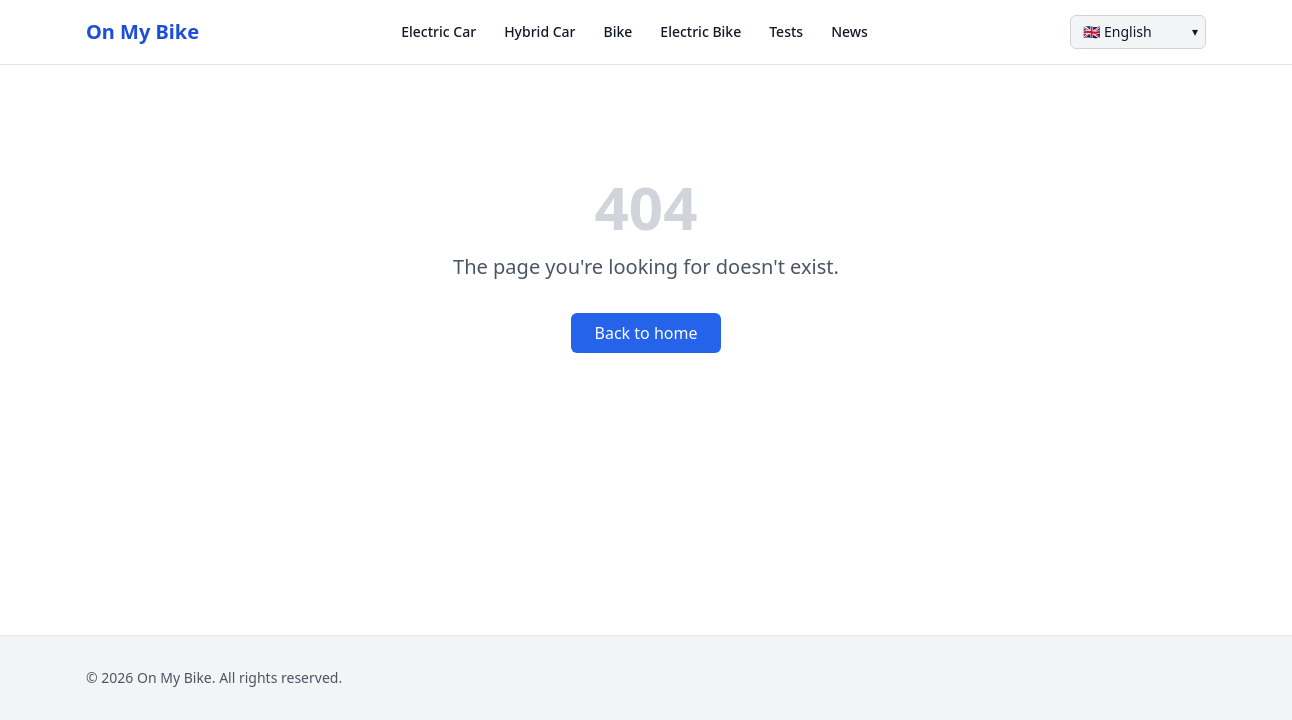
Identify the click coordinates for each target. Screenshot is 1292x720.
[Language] (1138, 32)
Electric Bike (700, 31)
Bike (618, 31)
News (849, 31)
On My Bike (142, 31)
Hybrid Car (539, 31)
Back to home (646, 333)
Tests (786, 31)
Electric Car (438, 31)
